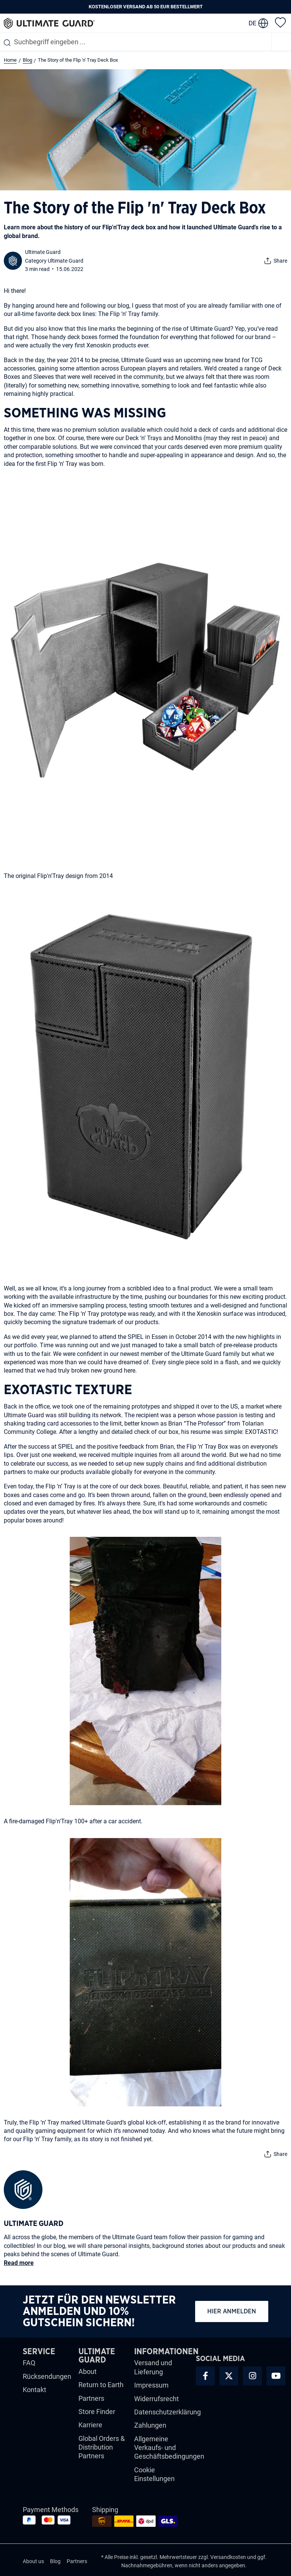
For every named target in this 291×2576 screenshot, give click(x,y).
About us (33, 2561)
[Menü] (281, 42)
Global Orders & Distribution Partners (101, 2447)
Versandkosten (228, 2557)
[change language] (258, 23)
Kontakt (34, 2390)
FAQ (29, 2363)
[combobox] (135, 41)
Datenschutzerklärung (167, 2412)
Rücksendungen (47, 2376)
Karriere (90, 2425)
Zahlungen (150, 2425)
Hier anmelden (231, 2311)
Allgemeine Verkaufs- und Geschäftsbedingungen (169, 2448)
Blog (55, 2561)
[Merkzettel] (280, 22)
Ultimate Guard (43, 252)
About (87, 2371)
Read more (19, 2262)
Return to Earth (101, 2385)
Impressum (151, 2385)
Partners (91, 2398)
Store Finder (96, 2412)
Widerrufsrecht (156, 2399)
